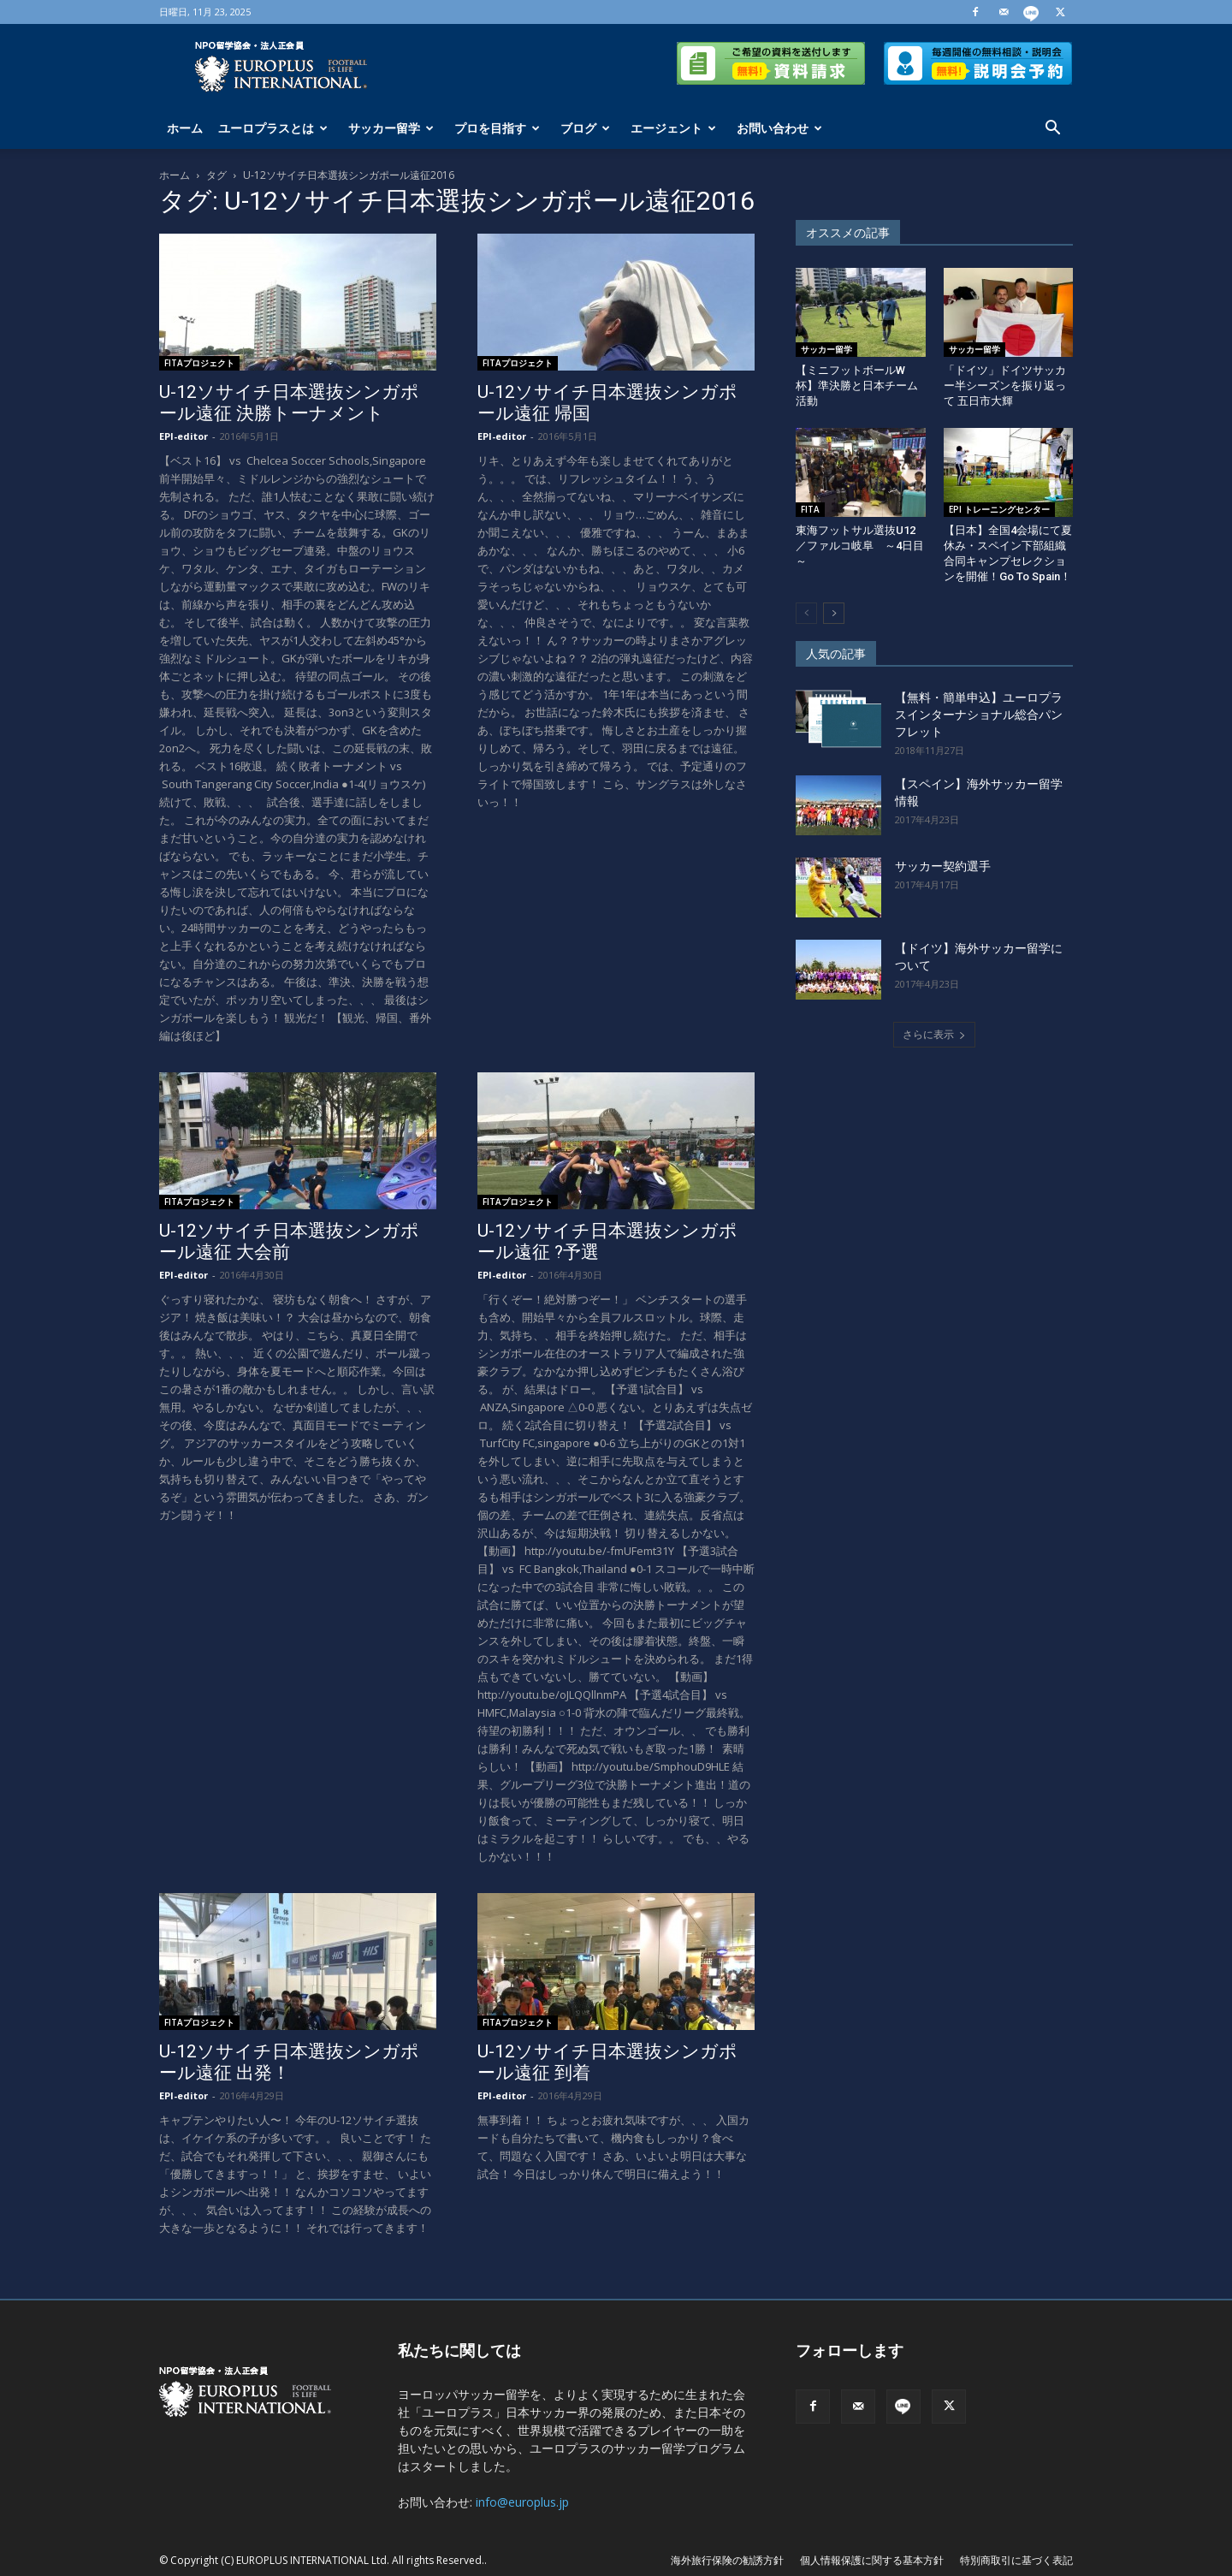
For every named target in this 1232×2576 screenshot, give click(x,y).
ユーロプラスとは (273, 128)
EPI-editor (183, 436)
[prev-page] (806, 613)
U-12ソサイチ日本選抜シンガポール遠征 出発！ (289, 2062)
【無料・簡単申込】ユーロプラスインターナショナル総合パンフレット (979, 715)
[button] (1052, 130)
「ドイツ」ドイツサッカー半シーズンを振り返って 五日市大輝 (1005, 385)
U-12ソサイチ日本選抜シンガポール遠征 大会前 (289, 1241)
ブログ (585, 128)
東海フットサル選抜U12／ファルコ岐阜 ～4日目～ (860, 545)
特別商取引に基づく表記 (1016, 2560)
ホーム (185, 128)
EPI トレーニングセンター (999, 509)
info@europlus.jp (522, 2502)
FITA (810, 509)
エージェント (673, 128)
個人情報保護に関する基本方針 (872, 2560)
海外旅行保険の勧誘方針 (727, 2560)
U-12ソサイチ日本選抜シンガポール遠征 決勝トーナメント (289, 403)
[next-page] (833, 613)
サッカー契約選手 (943, 866)
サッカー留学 (391, 128)
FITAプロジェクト (199, 363)
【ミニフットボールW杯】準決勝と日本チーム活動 (857, 385)
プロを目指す (497, 128)
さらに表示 (934, 1034)
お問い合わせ (779, 128)
